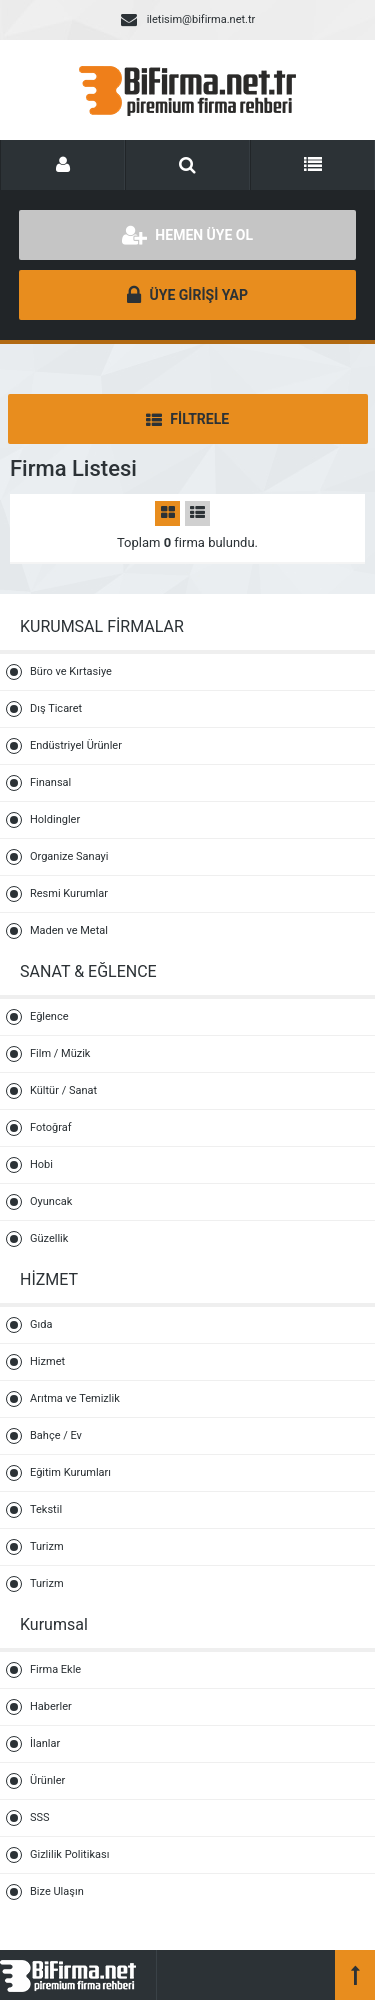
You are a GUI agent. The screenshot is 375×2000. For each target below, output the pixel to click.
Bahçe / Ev (56, 1435)
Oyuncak (51, 1201)
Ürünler (47, 1780)
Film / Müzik (60, 1053)
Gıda (41, 1324)
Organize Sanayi (69, 856)
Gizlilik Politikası (69, 1854)
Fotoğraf (51, 1127)
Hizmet (47, 1361)
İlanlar (45, 1743)
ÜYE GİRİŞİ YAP (187, 295)
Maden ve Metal (69, 930)
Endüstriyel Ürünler (76, 745)
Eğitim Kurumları (70, 1472)
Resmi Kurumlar (69, 893)
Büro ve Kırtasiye (71, 671)
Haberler (51, 1706)
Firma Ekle (55, 1669)
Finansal (50, 782)
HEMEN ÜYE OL (187, 235)
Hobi (41, 1164)
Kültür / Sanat (63, 1090)
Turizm (47, 1546)
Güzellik (49, 1238)
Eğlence (49, 1016)
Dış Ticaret (56, 708)
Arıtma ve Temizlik (75, 1398)
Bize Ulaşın (57, 1891)
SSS (40, 1817)
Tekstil (46, 1509)
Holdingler (55, 819)
